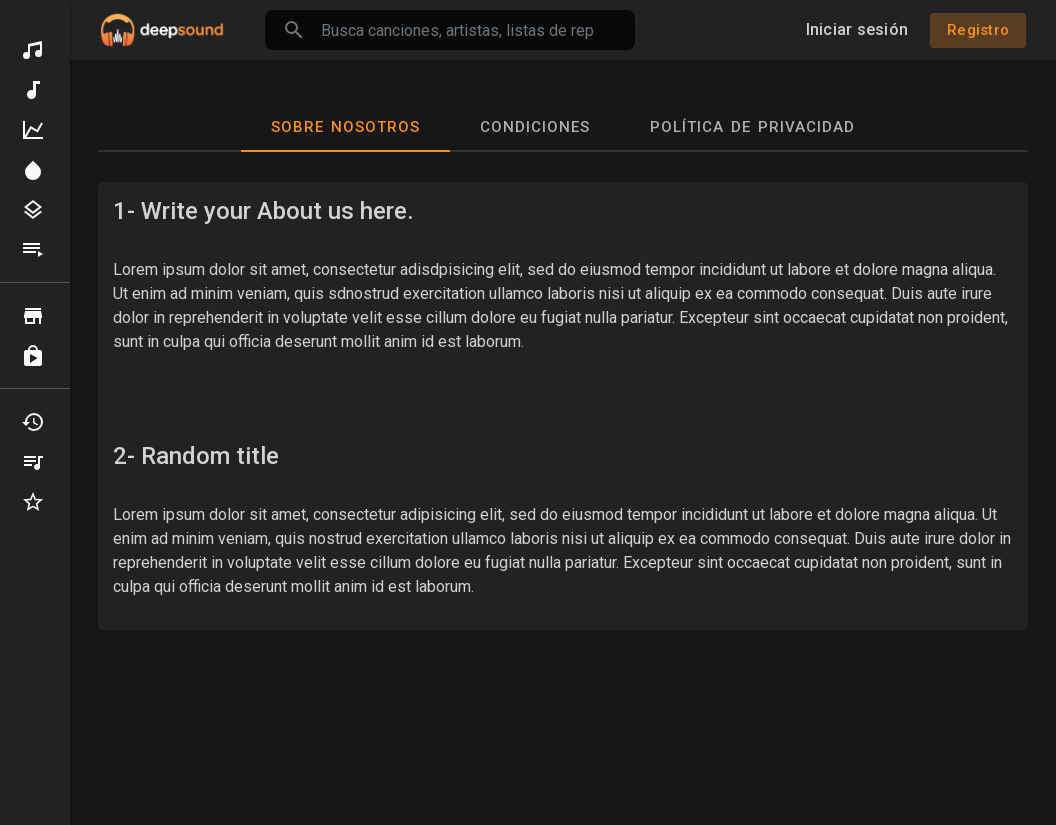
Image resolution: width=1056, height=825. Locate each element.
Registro (978, 30)
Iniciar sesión (857, 29)
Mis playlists (33, 462)
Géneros (33, 210)
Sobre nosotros (345, 127)
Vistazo (33, 316)
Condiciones (535, 127)
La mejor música (33, 130)
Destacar (33, 170)
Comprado (33, 356)
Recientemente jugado (33, 422)
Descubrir (33, 50)
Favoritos (33, 502)
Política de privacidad (752, 127)
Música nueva (33, 90)
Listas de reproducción (33, 250)
